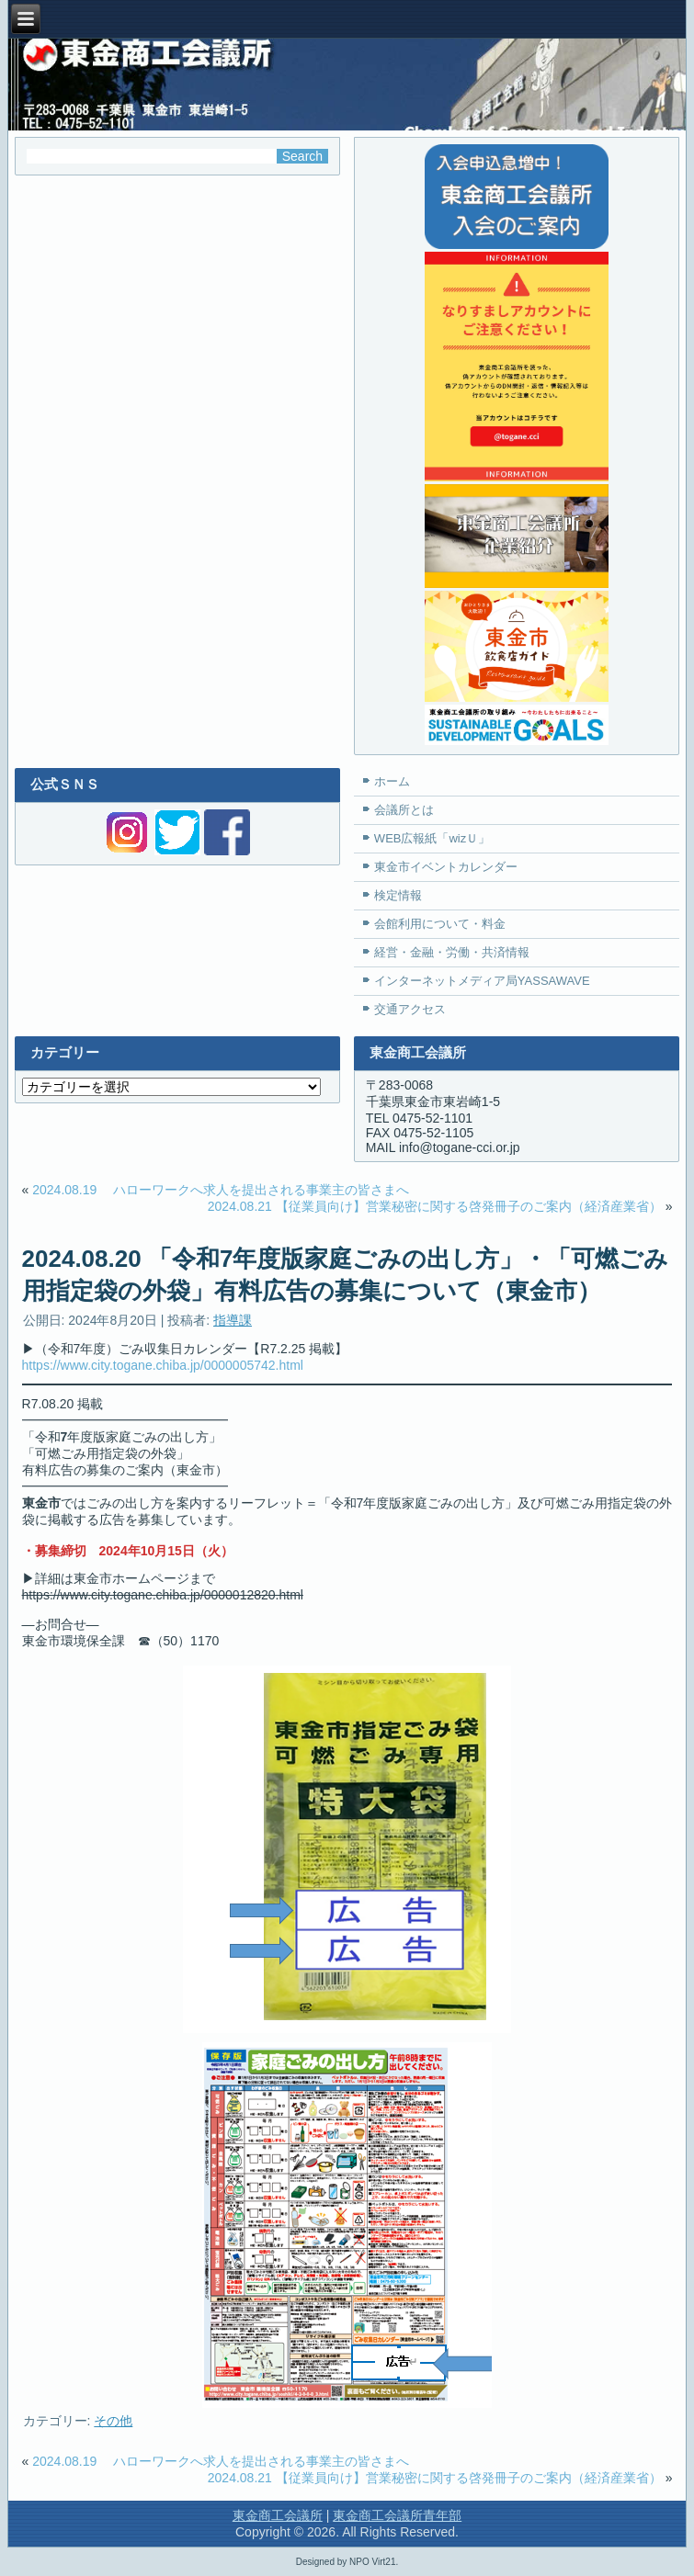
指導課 (232, 1320)
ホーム (392, 781)
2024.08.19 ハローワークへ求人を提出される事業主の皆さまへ (220, 1189)
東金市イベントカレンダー (446, 867)
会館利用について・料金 (440, 924)
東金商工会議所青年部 (397, 2515)
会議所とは (404, 810)
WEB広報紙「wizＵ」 (432, 838)
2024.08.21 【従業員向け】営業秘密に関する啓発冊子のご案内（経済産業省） (435, 1206)
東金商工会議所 (278, 2515)
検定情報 (398, 895)
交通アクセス (410, 1009)
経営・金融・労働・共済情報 (451, 952)
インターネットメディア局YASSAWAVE (482, 981)
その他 (113, 2420)
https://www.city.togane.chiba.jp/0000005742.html (162, 1365)
